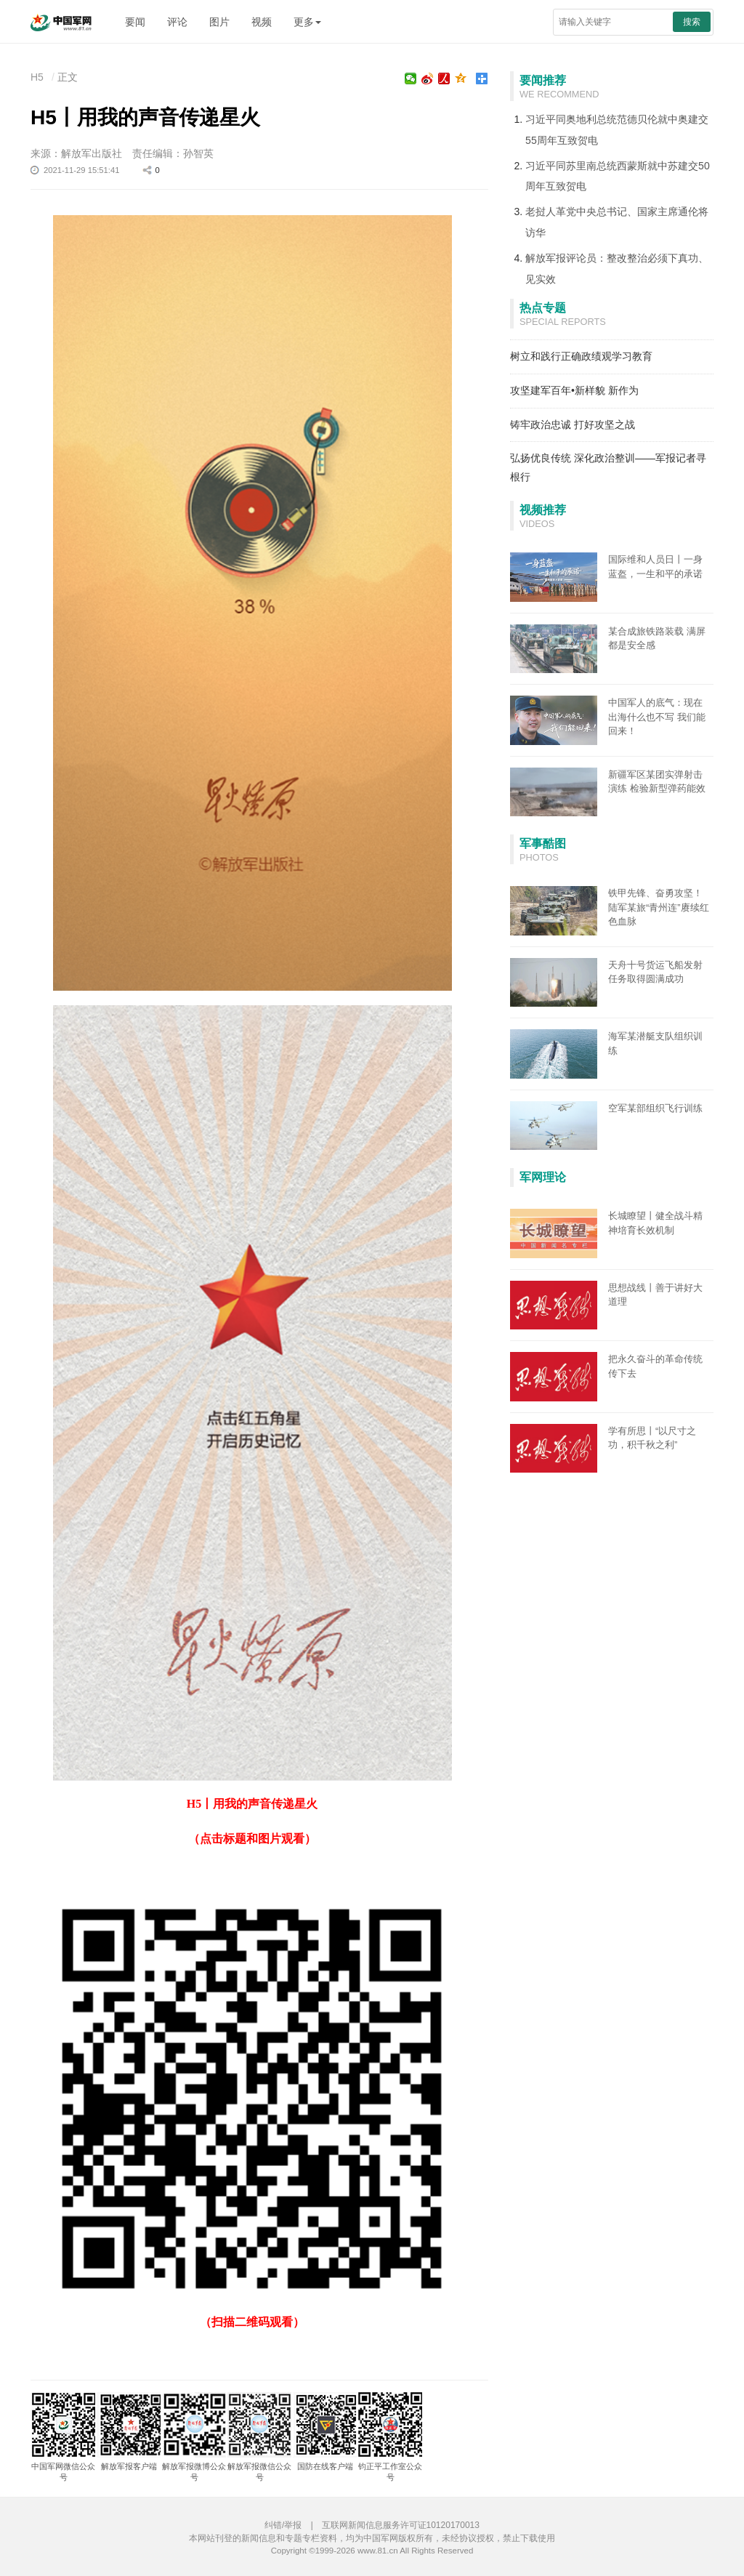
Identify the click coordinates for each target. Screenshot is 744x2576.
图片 (219, 22)
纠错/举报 (283, 2525)
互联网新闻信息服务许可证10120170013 (401, 2525)
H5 (37, 77)
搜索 (691, 22)
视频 (261, 22)
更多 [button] (307, 22)
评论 (177, 22)
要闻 (135, 22)
